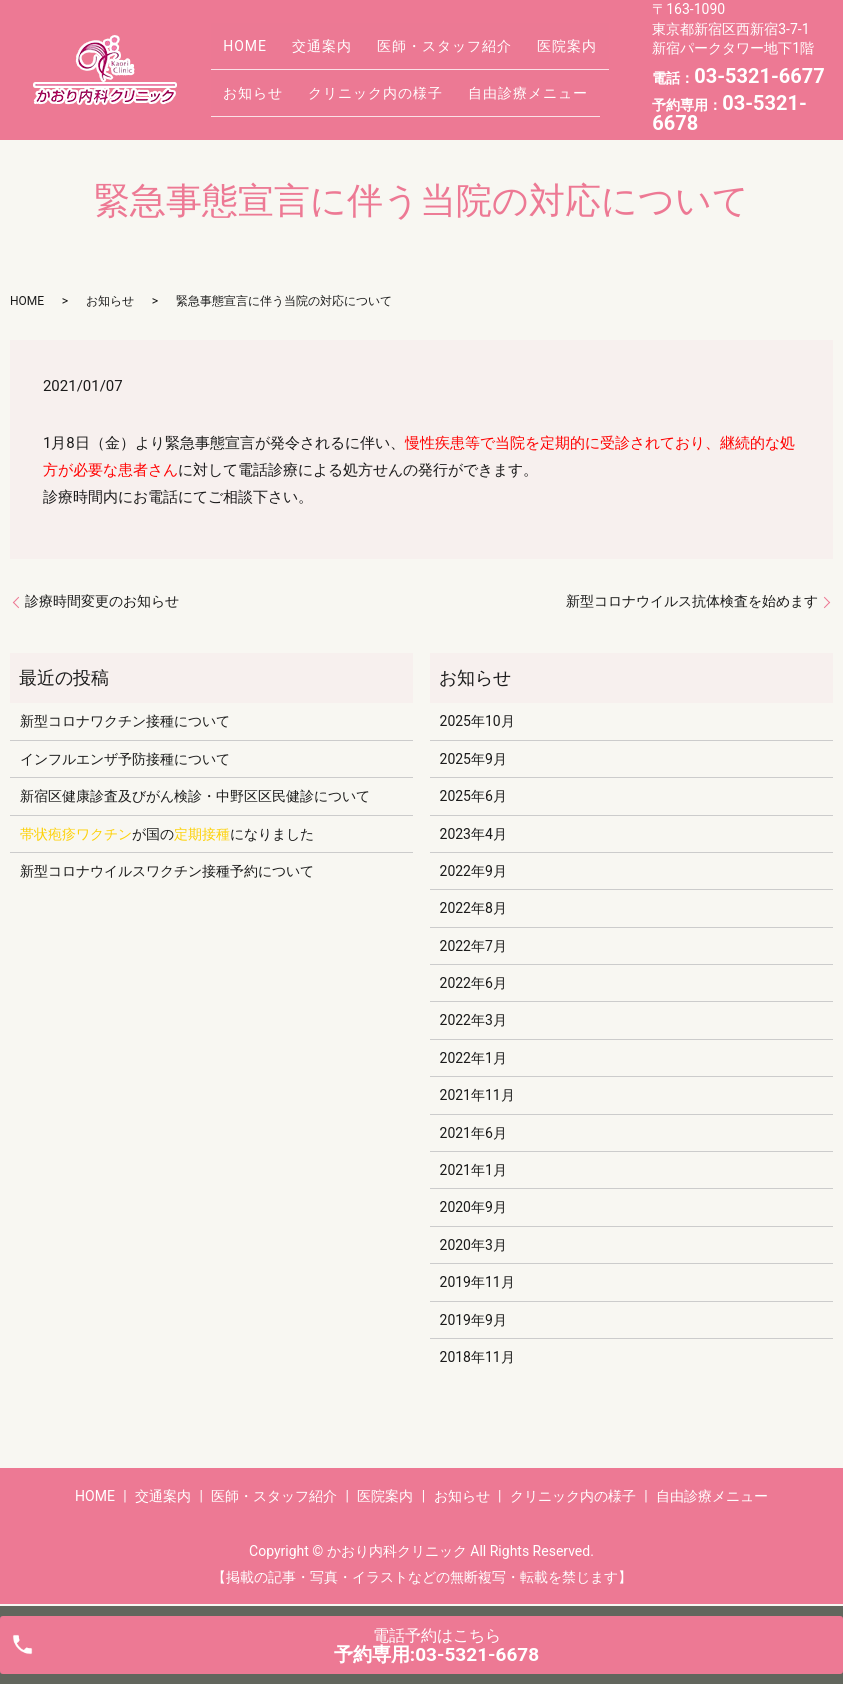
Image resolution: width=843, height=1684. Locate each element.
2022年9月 (473, 871)
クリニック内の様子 (359, 84)
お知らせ (248, 84)
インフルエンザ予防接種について (125, 759)
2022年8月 (473, 908)
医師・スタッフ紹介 (417, 53)
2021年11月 (477, 1095)
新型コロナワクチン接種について (125, 721)
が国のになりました (167, 834)
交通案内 (306, 53)
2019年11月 (477, 1282)
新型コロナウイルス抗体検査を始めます (692, 601)
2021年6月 (473, 1133)
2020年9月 (473, 1207)
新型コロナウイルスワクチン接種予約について (167, 871)
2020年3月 (473, 1245)
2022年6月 (473, 983)
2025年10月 (477, 721)
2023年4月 (473, 834)
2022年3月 (473, 1020)
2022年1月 (473, 1058)
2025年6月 (473, 796)
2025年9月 (473, 759)
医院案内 (529, 53)
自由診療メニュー (501, 84)
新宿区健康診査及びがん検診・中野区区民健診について (195, 796)
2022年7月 (473, 946)
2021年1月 (473, 1170)
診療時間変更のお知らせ (102, 601)
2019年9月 (473, 1320)
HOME (240, 53)
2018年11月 (477, 1357)
